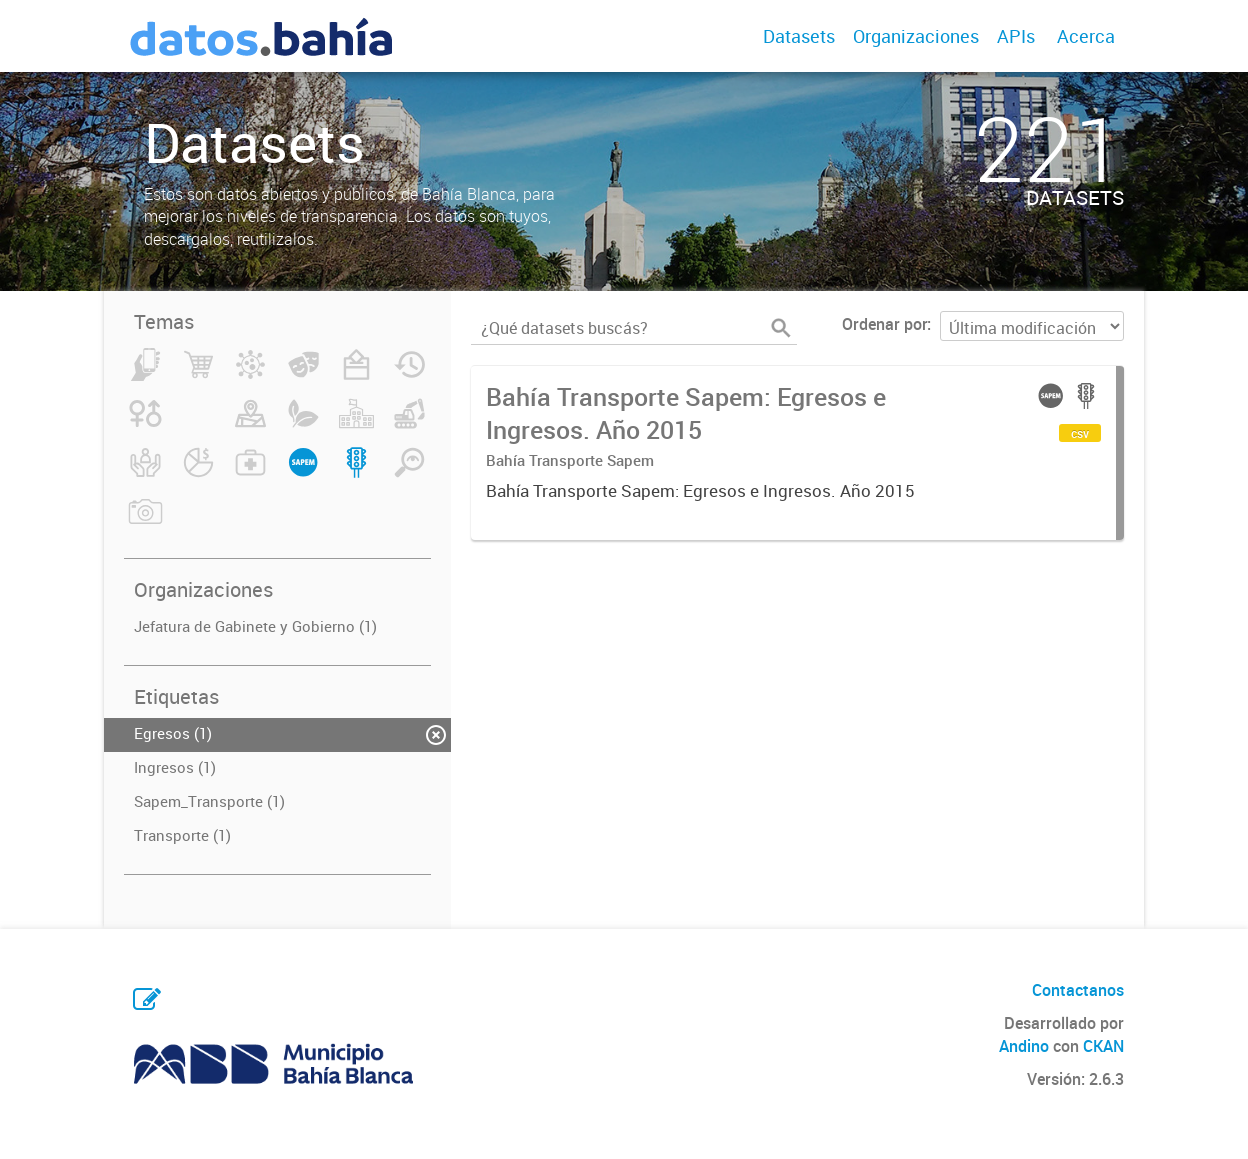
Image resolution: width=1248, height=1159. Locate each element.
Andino (1024, 1046)
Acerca (1086, 36)
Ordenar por (884, 324)
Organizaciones (916, 36)
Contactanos (1078, 990)
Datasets (799, 36)
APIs (1016, 36)
